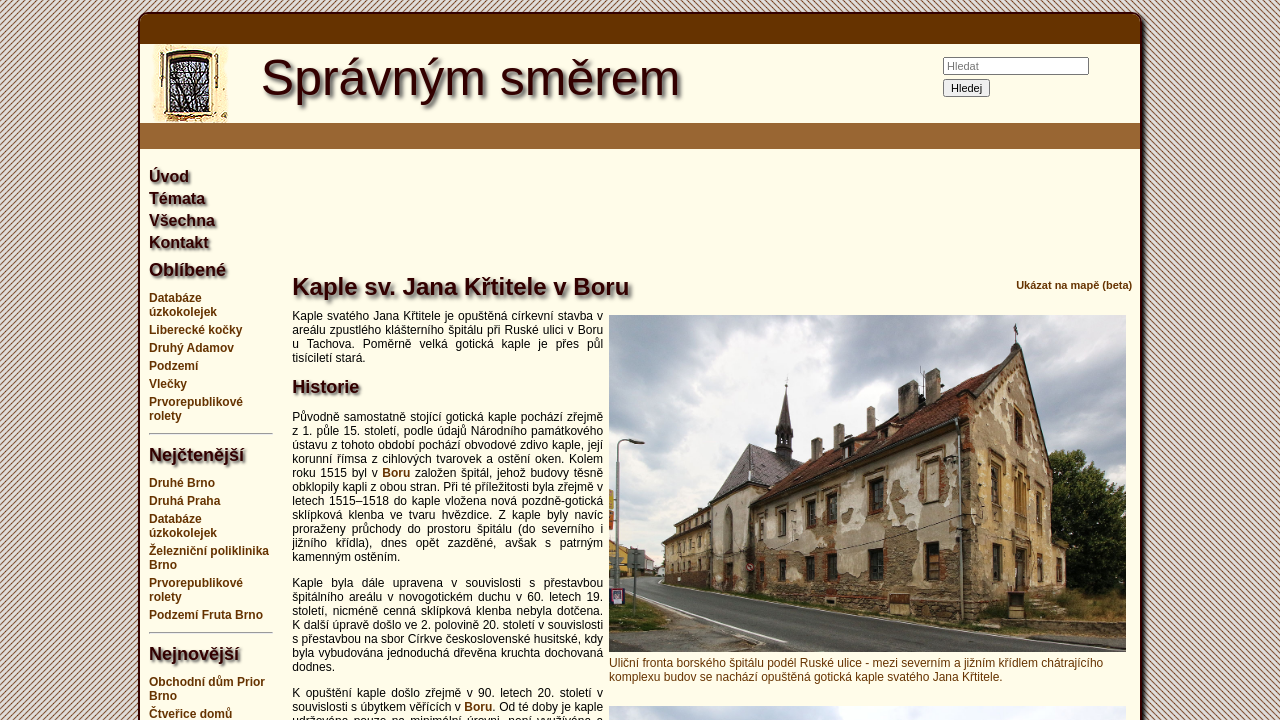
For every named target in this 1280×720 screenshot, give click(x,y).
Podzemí (173, 366)
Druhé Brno (182, 483)
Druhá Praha (184, 501)
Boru (396, 473)
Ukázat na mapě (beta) (1074, 285)
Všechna (182, 220)
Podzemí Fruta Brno (206, 615)
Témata (177, 198)
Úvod (169, 176)
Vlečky (168, 384)
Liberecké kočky (195, 330)
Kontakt (179, 242)
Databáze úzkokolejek (183, 305)
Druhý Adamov (191, 348)
